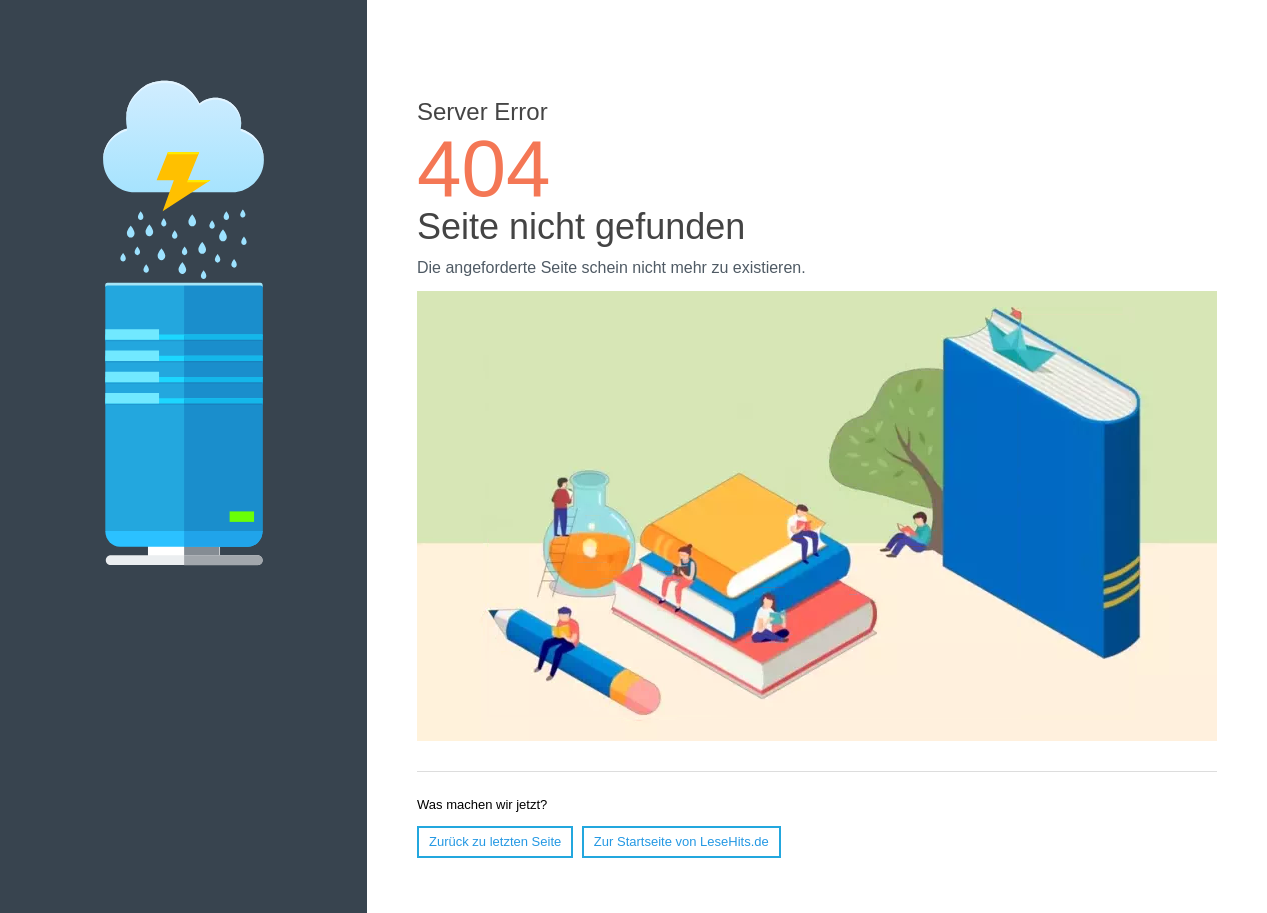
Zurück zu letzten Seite (495, 841)
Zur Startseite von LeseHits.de (681, 841)
